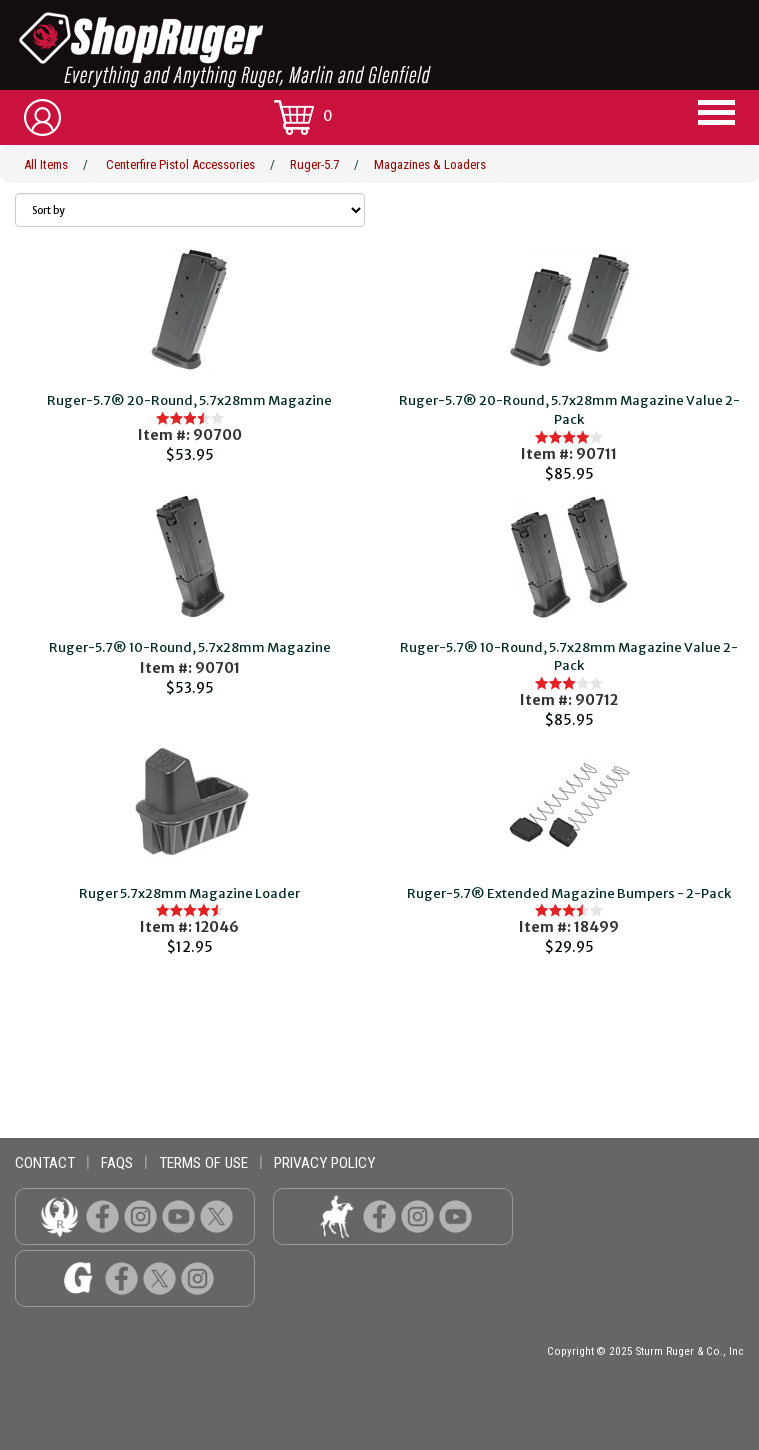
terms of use (203, 1163)
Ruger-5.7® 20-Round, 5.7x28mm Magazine (189, 400)
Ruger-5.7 (314, 164)
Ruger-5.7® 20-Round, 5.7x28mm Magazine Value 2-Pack (569, 410)
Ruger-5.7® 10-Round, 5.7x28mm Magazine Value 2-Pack (569, 657)
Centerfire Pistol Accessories (180, 164)
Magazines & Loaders (430, 164)
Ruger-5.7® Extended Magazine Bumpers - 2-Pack (569, 893)
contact (45, 1163)
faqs (117, 1163)
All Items (46, 164)
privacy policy (324, 1163)
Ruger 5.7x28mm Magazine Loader (189, 893)
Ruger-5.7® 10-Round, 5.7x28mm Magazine (190, 647)
